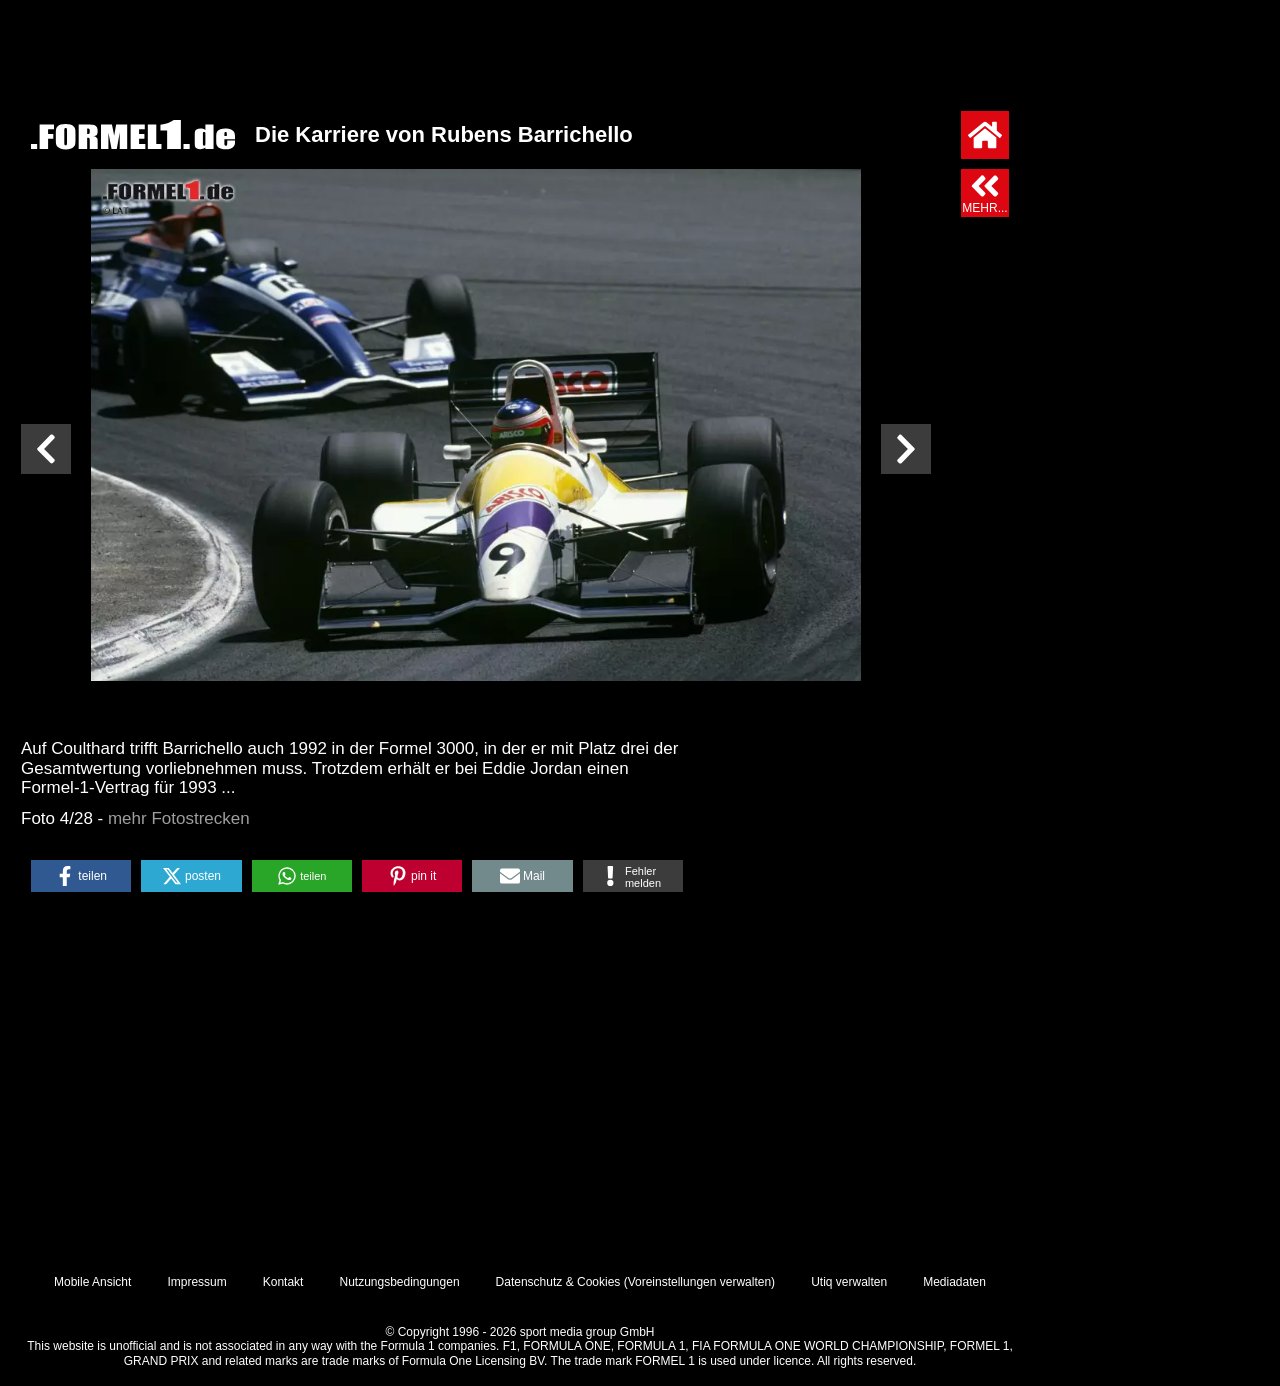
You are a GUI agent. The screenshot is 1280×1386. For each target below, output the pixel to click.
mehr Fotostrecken (179, 818)
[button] (81, 876)
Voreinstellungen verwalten (699, 1282)
